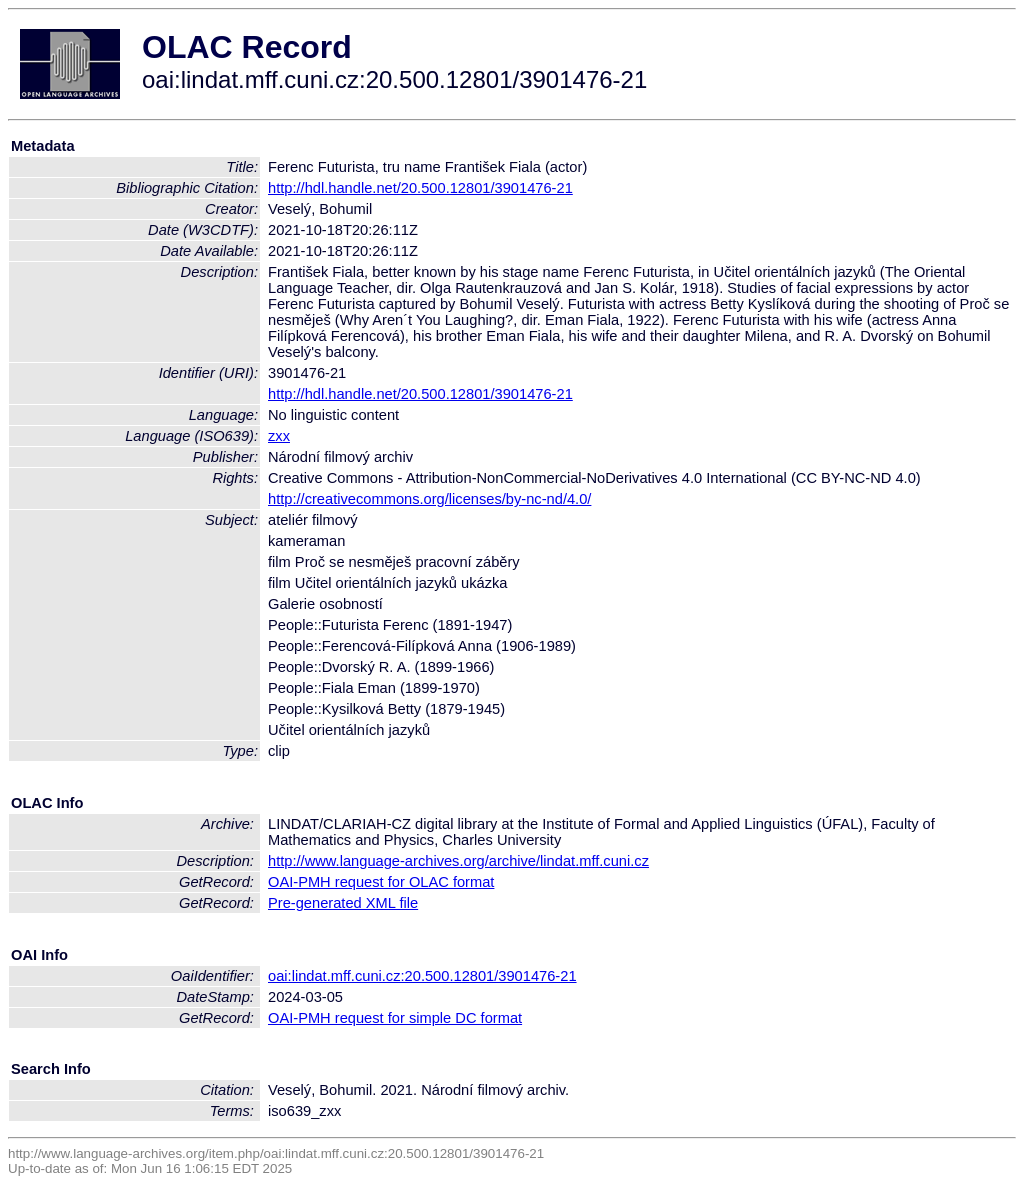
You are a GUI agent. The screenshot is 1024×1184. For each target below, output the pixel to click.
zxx (279, 436)
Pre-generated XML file (343, 903)
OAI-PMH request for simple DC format (395, 1018)
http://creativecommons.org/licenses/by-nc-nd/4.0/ (429, 499)
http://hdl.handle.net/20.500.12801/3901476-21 (420, 188)
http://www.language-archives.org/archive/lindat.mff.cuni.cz (458, 861)
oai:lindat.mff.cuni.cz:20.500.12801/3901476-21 (422, 976)
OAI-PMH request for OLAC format (381, 882)
